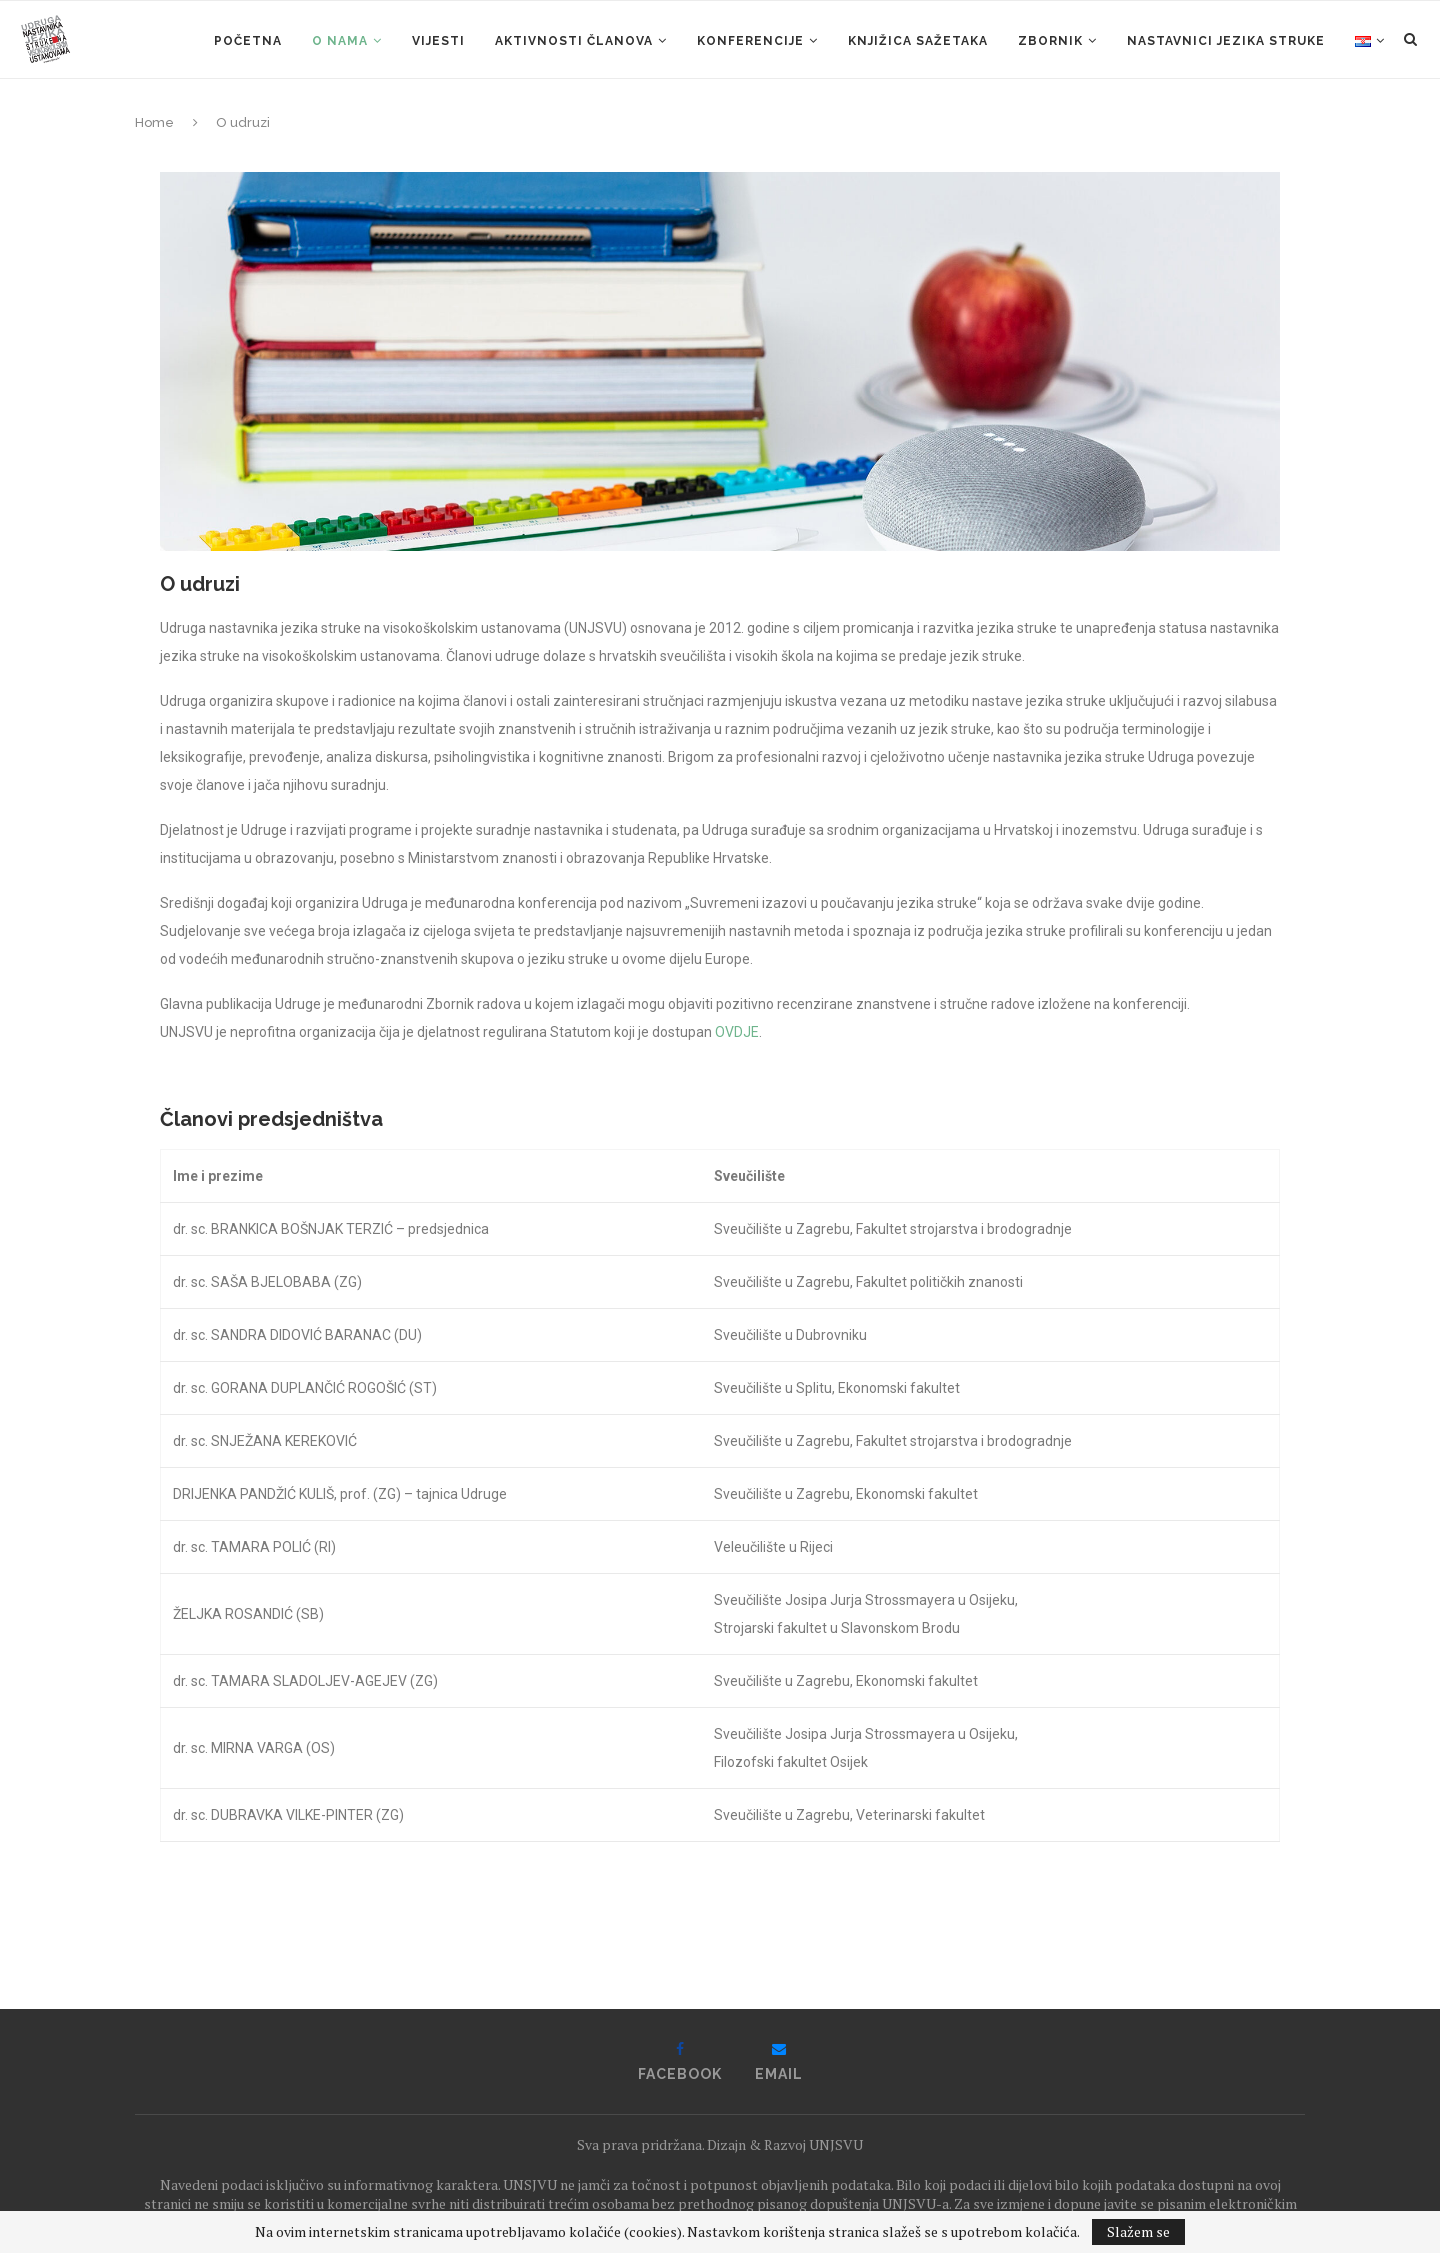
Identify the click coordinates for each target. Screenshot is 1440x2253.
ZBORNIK (1050, 41)
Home (154, 122)
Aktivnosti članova (574, 41)
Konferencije (750, 41)
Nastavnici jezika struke (1226, 41)
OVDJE (737, 1032)
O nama (340, 41)
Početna (248, 41)
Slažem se (1138, 2231)
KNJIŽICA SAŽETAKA (918, 41)
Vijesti (438, 41)
